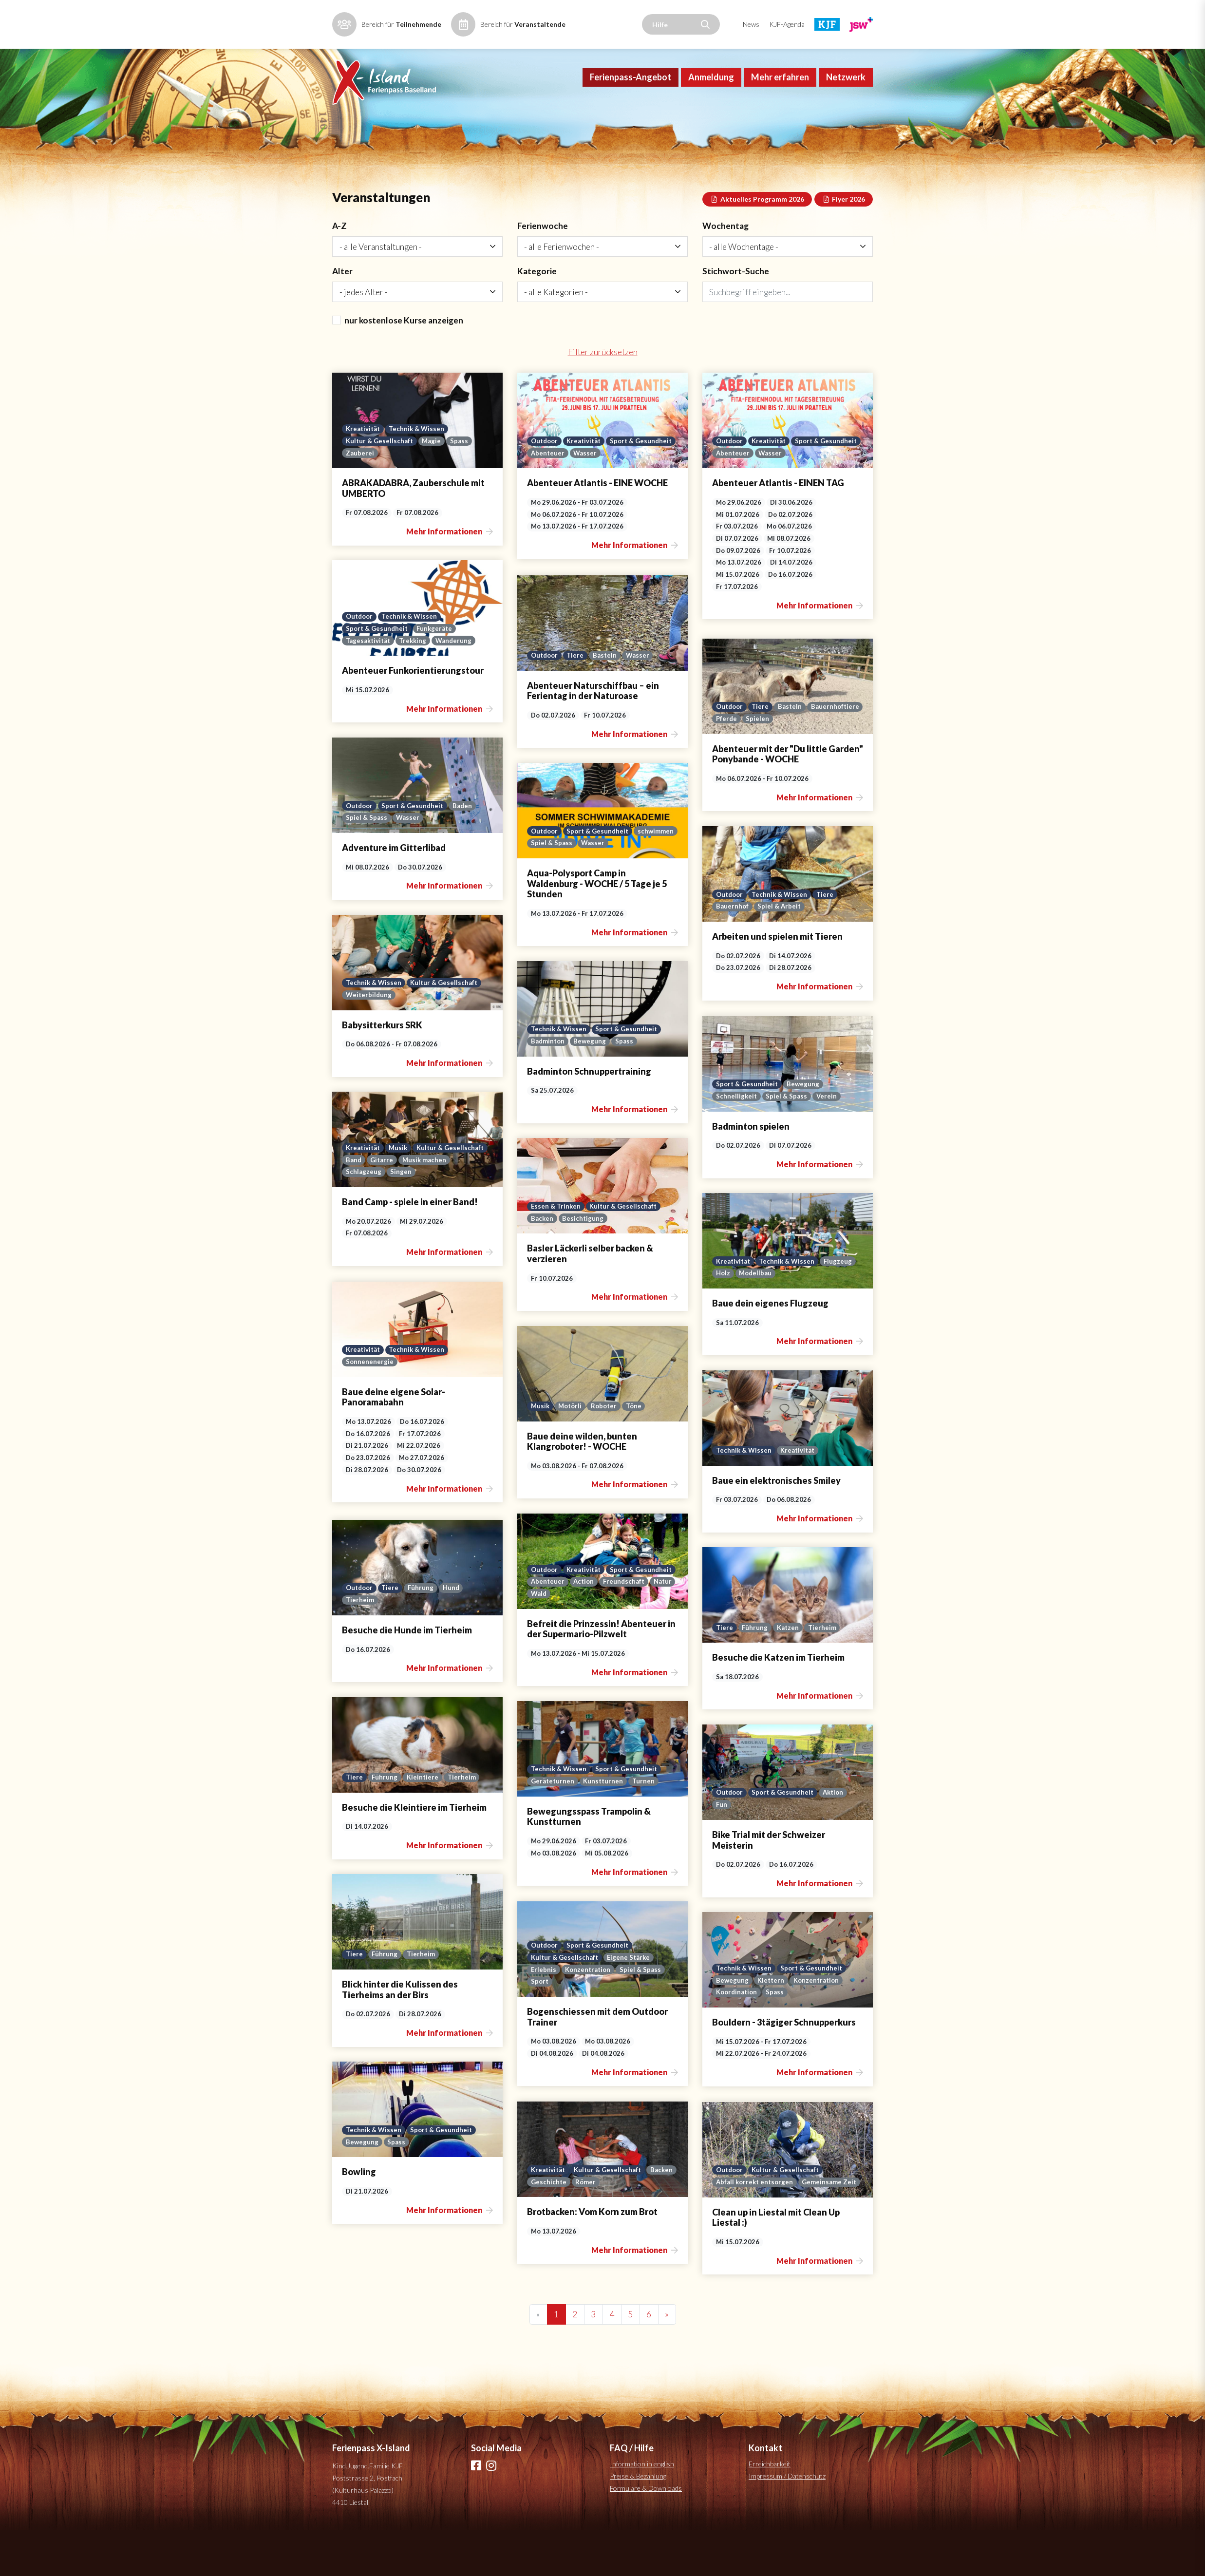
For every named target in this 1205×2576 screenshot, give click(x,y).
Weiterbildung (369, 1039)
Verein (828, 1141)
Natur (592, 1638)
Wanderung (458, 685)
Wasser (659, 498)
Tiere (577, 700)
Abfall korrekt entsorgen (756, 2214)
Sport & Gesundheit (563, 498)
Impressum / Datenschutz (787, 2522)
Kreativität (363, 472)
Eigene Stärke (630, 2001)
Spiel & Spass (366, 862)
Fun (721, 1849)
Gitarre (383, 1204)
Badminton (548, 1086)
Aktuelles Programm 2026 (757, 240)
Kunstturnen (604, 1826)
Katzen (789, 1672)
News (751, 24)
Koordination (737, 2037)
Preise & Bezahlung (638, 2522)
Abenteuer (621, 498)
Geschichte (581, 2227)
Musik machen (426, 1204)
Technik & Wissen (419, 472)
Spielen (817, 763)
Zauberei (360, 498)
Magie (433, 485)
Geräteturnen (553, 1826)
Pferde (785, 763)
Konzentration (589, 2013)
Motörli (572, 1451)
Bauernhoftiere (740, 763)
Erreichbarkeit (770, 2509)
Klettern (772, 2024)
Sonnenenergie (370, 1406)
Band (354, 1204)
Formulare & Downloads (646, 2534)
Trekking (416, 685)
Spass (461, 485)
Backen (542, 1263)
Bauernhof (732, 951)
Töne (639, 1451)
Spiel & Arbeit (780, 951)
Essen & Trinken (556, 1250)
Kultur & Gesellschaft (380, 485)
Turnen (646, 1826)
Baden (467, 849)
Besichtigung (584, 1263)
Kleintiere (424, 1822)
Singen (401, 1216)
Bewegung (591, 1086)
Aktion (838, 1836)
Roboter (607, 1451)
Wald (618, 1638)
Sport (540, 2026)
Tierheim (360, 1644)
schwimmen (549, 887)
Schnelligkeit (737, 1141)
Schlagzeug (363, 1216)
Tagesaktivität (369, 685)
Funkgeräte (437, 673)
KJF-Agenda (787, 24)
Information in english (642, 2509)
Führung (423, 1632)
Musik (400, 1191)
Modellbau (757, 1318)
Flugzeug (841, 1305)
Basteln (608, 700)
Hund (454, 1632)
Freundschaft (552, 1638)
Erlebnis (544, 2013)
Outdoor (545, 485)
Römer (618, 2227)
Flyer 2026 (844, 240)
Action (659, 1625)
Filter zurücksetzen (602, 396)
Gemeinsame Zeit (743, 2227)
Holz (723, 1318)
